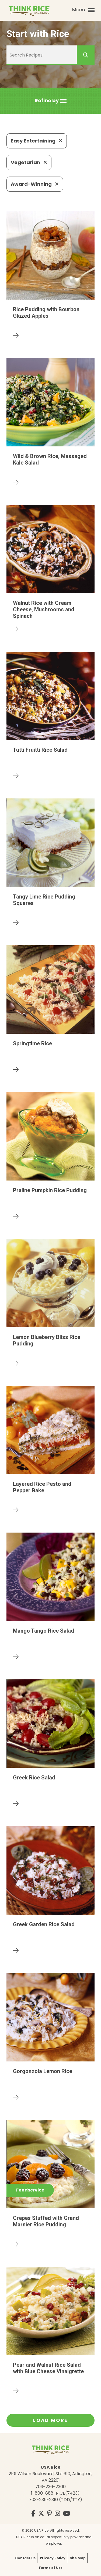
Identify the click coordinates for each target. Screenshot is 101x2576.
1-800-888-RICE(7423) (55, 2493)
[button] (51, 100)
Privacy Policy (52, 2558)
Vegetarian (29, 162)
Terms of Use (50, 2567)
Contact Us (25, 2558)
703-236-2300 (50, 2487)
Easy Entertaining (36, 140)
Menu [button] (83, 9)
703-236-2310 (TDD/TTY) (55, 2500)
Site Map (78, 2558)
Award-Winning (35, 184)
